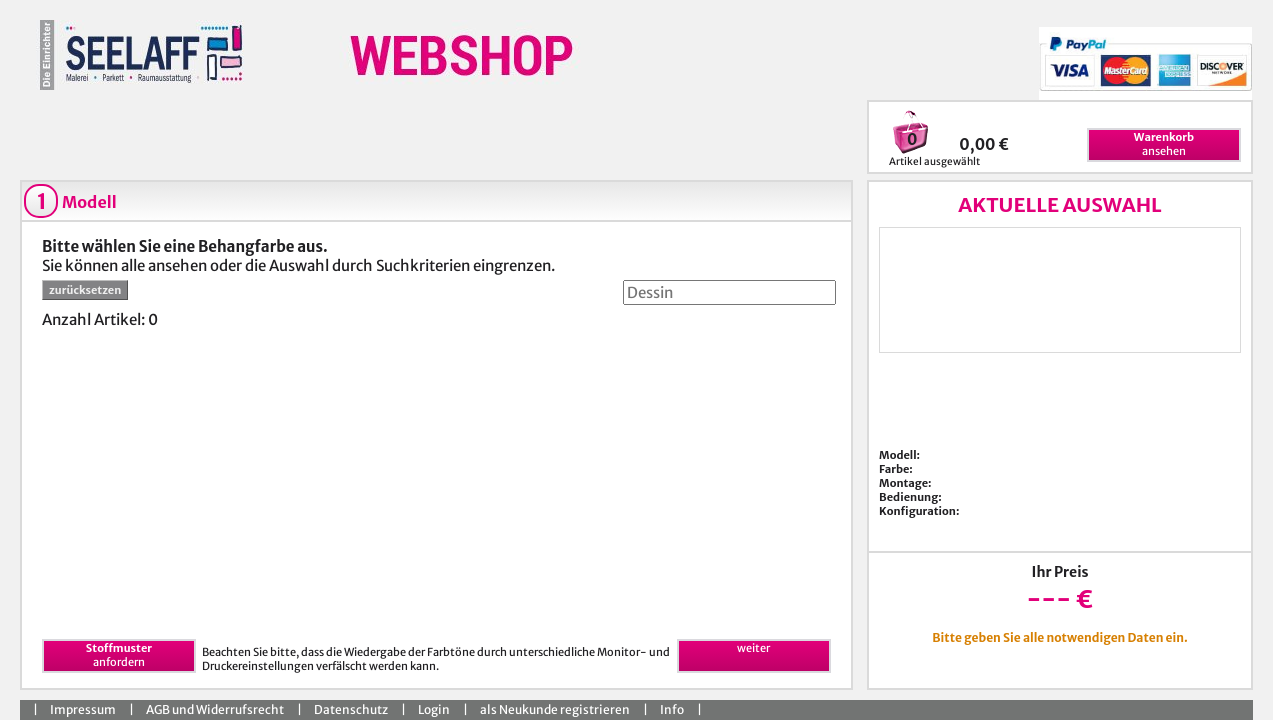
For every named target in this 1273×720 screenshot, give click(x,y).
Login (434, 709)
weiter (753, 648)
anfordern (119, 655)
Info (672, 709)
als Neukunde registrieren (555, 709)
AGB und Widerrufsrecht (215, 709)
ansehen (1164, 144)
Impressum (83, 709)
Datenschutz (351, 709)
